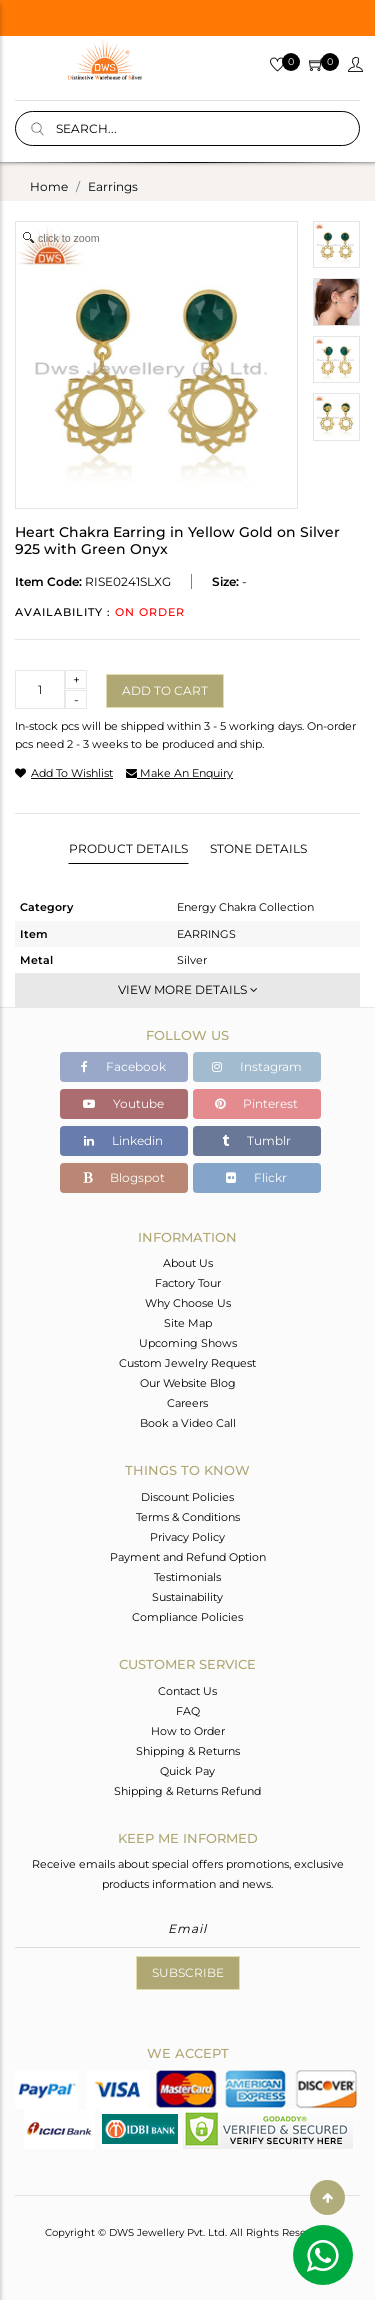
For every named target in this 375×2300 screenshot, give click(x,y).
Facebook (123, 1066)
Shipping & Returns (188, 1751)
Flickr (256, 1177)
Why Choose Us (188, 1303)
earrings (113, 186)
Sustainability (187, 1597)
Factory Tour (188, 1283)
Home (49, 186)
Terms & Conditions (188, 1517)
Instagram (257, 1066)
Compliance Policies (187, 1617)
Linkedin (123, 1140)
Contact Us (187, 1691)
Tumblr (256, 1140)
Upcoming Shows (188, 1343)
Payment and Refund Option (188, 1557)
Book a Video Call (188, 1423)
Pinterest (256, 1103)
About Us (188, 1263)
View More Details (188, 989)
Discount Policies (187, 1497)
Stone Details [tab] (258, 848)
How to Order (188, 1731)
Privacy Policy (187, 1537)
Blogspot (124, 1177)
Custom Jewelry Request (187, 1363)
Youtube (123, 1103)
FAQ (188, 1711)
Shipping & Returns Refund (187, 1791)
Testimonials (187, 1577)
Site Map (188, 1323)
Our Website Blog (188, 1383)
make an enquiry (179, 773)
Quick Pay (187, 1771)
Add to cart (165, 690)
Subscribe (188, 1972)
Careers (187, 1403)
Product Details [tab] (128, 848)
